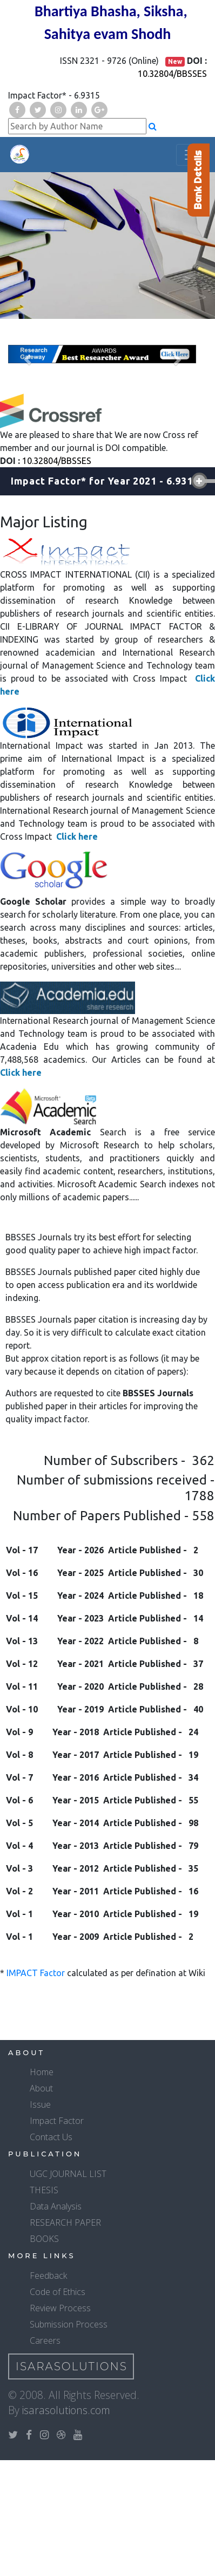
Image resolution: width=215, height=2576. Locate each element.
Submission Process (68, 2324)
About (41, 2088)
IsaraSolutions (71, 2366)
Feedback (48, 2275)
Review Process (60, 2308)
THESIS (44, 2190)
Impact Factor (57, 2121)
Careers (45, 2340)
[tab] (107, 481)
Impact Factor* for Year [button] (105, 480)
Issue (40, 2104)
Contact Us (51, 2137)
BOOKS (44, 2239)
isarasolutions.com (66, 2410)
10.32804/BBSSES (172, 74)
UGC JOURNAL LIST (68, 2174)
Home (41, 2072)
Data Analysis (56, 2206)
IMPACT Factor (35, 1973)
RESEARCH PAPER (65, 2222)
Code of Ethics (57, 2292)
